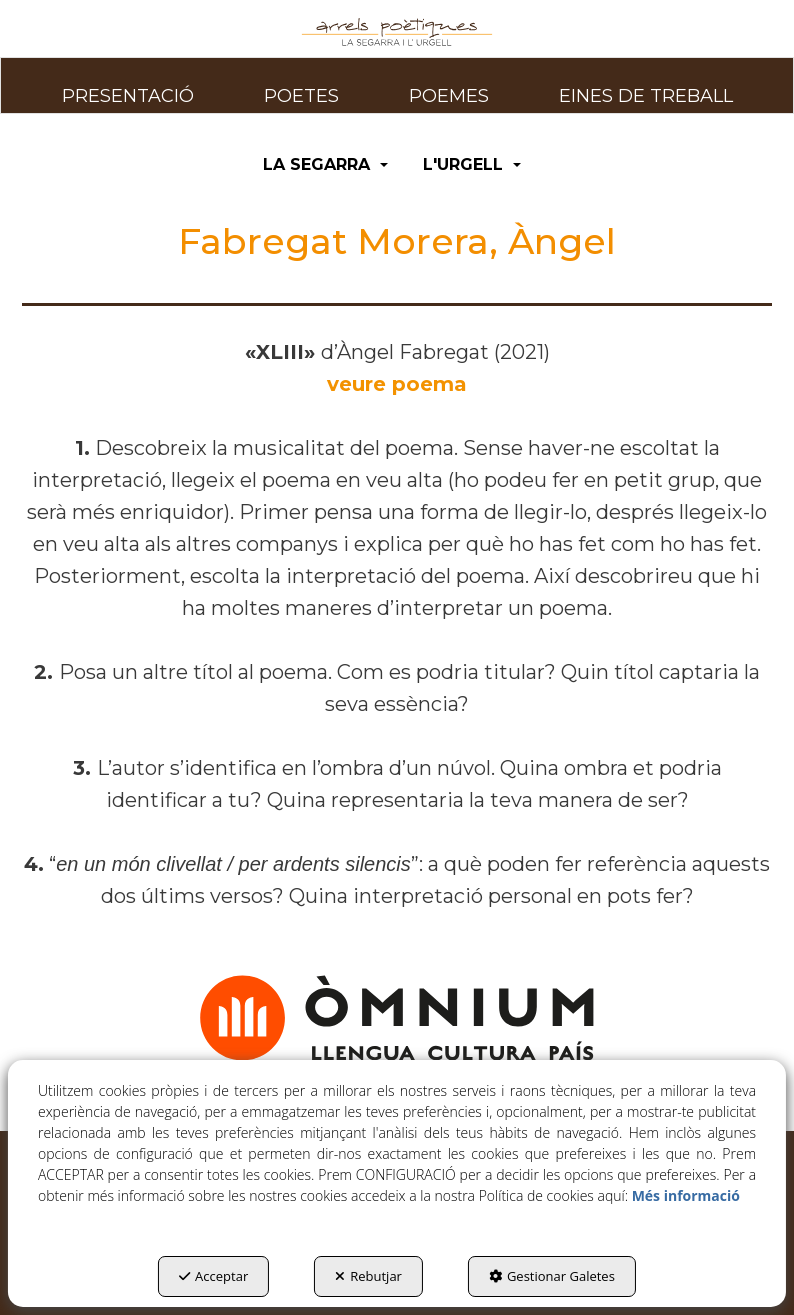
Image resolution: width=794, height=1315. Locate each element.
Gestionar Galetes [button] (552, 1276)
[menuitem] (128, 85)
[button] (397, 32)
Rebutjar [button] (368, 1276)
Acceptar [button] (213, 1276)
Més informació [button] (686, 1195)
